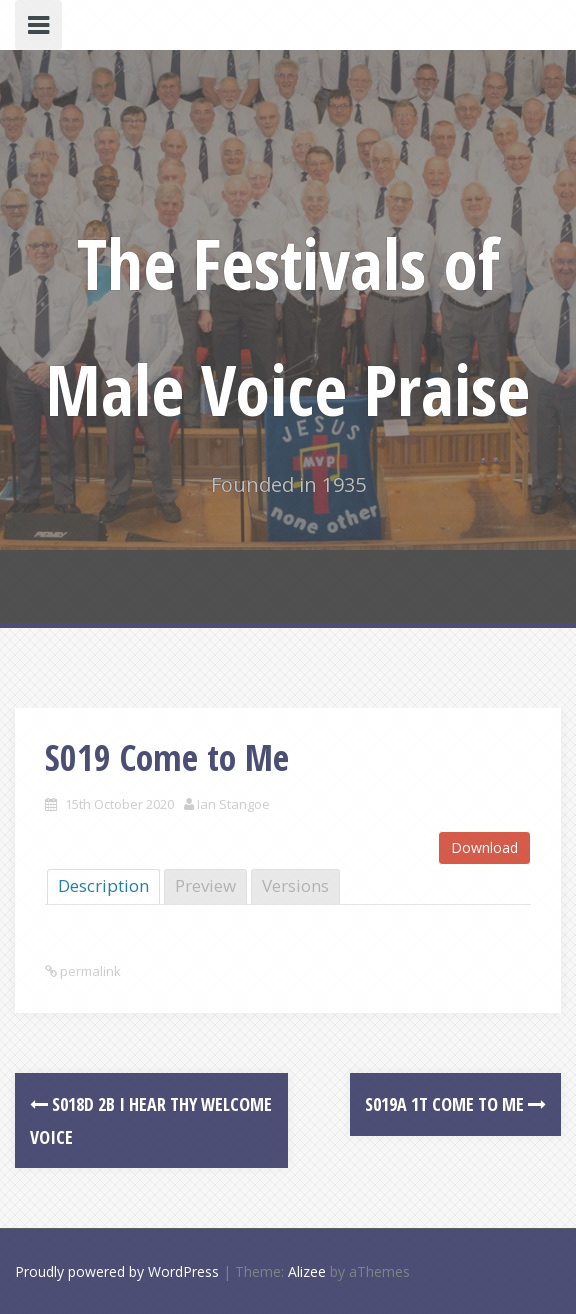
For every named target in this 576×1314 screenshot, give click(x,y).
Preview (205, 885)
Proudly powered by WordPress (117, 1271)
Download (484, 847)
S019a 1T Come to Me (455, 1104)
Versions (295, 885)
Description (103, 885)
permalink (89, 971)
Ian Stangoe (233, 804)
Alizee (307, 1271)
